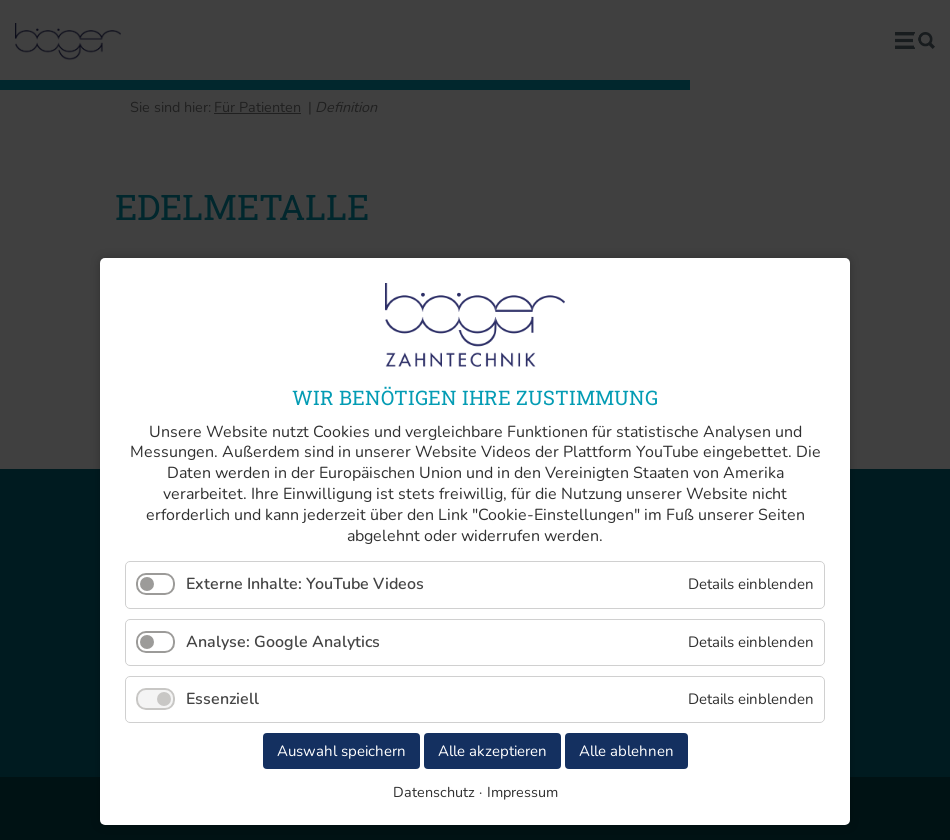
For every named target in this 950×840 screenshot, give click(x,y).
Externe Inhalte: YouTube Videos (305, 584)
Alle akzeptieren (492, 751)
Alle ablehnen (626, 751)
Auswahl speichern (341, 751)
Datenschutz (434, 792)
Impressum (522, 792)
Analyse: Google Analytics (283, 642)
